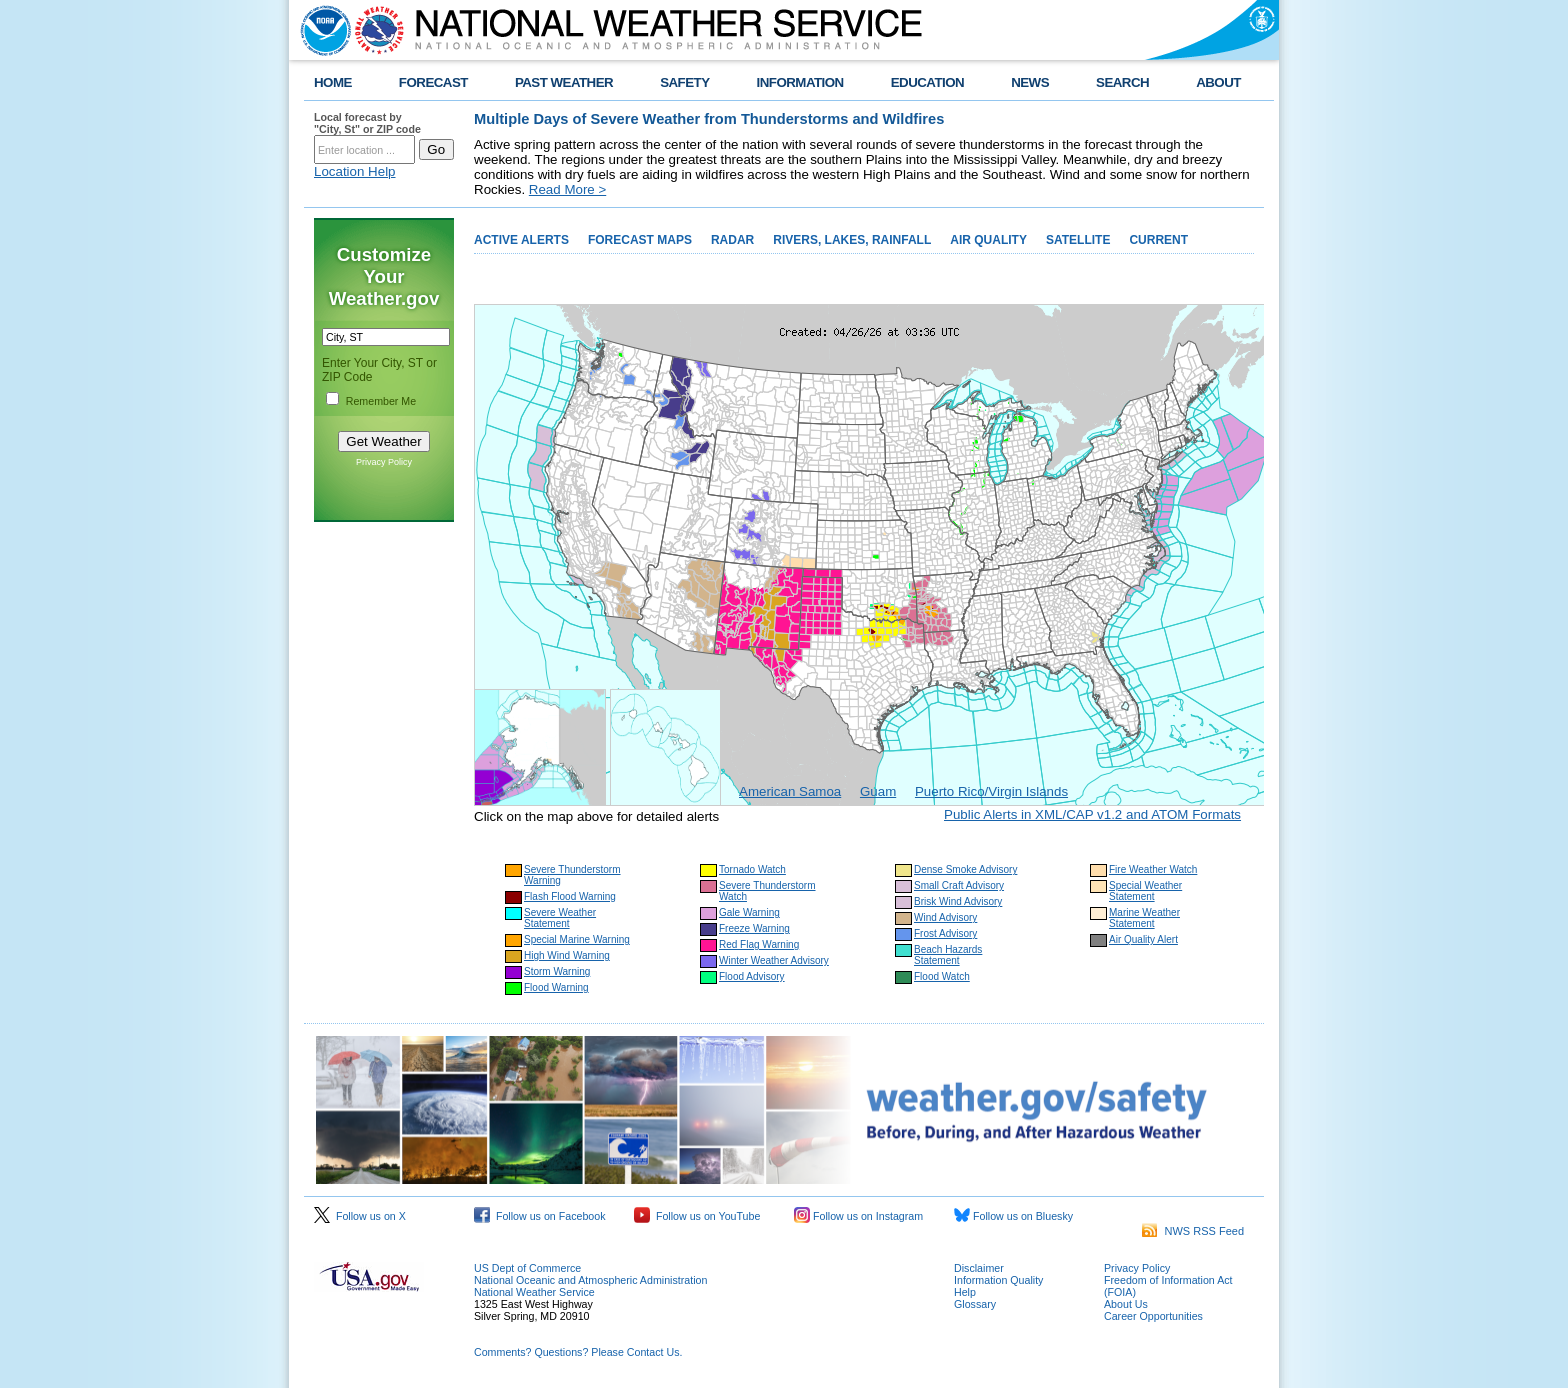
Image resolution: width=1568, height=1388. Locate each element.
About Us (1126, 1304)
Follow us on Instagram (858, 1216)
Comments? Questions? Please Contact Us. (578, 1352)
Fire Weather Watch (1153, 869)
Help (965, 1292)
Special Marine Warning (577, 939)
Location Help (355, 171)
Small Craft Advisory (959, 885)
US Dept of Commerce (527, 1268)
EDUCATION (927, 82)
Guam (878, 791)
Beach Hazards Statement (948, 955)
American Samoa (790, 791)
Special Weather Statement (1145, 891)
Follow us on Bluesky (1013, 1216)
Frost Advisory (945, 933)
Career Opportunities (1153, 1316)
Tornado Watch (752, 869)
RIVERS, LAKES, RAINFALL (852, 240)
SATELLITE (1078, 240)
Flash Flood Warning (570, 896)
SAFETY (684, 82)
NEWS (1030, 82)
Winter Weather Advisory (774, 960)
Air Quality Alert (1143, 939)
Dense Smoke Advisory (965, 869)
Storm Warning (557, 971)
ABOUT (1218, 82)
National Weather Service (534, 1292)
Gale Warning (749, 912)
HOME (333, 82)
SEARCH (1122, 82)
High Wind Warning (567, 955)
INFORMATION (800, 82)
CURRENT (1158, 240)
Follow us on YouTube (697, 1216)
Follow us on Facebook (540, 1216)
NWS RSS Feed (1193, 1231)
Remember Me (381, 401)
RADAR (732, 240)
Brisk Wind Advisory (958, 901)
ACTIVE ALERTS (521, 240)
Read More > (567, 189)
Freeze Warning (754, 928)
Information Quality (998, 1280)
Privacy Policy (384, 462)
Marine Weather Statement (1144, 918)
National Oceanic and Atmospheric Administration (590, 1280)
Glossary (975, 1304)
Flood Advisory (752, 976)
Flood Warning (556, 987)
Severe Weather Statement (560, 918)
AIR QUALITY (988, 240)
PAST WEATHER (564, 82)
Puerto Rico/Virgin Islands (991, 791)
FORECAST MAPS (640, 240)
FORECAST (433, 82)
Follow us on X (360, 1216)
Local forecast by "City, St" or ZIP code (367, 123)
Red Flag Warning (759, 944)
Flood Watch (942, 976)
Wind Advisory (945, 917)
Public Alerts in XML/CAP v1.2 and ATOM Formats (1092, 814)
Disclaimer (979, 1268)
